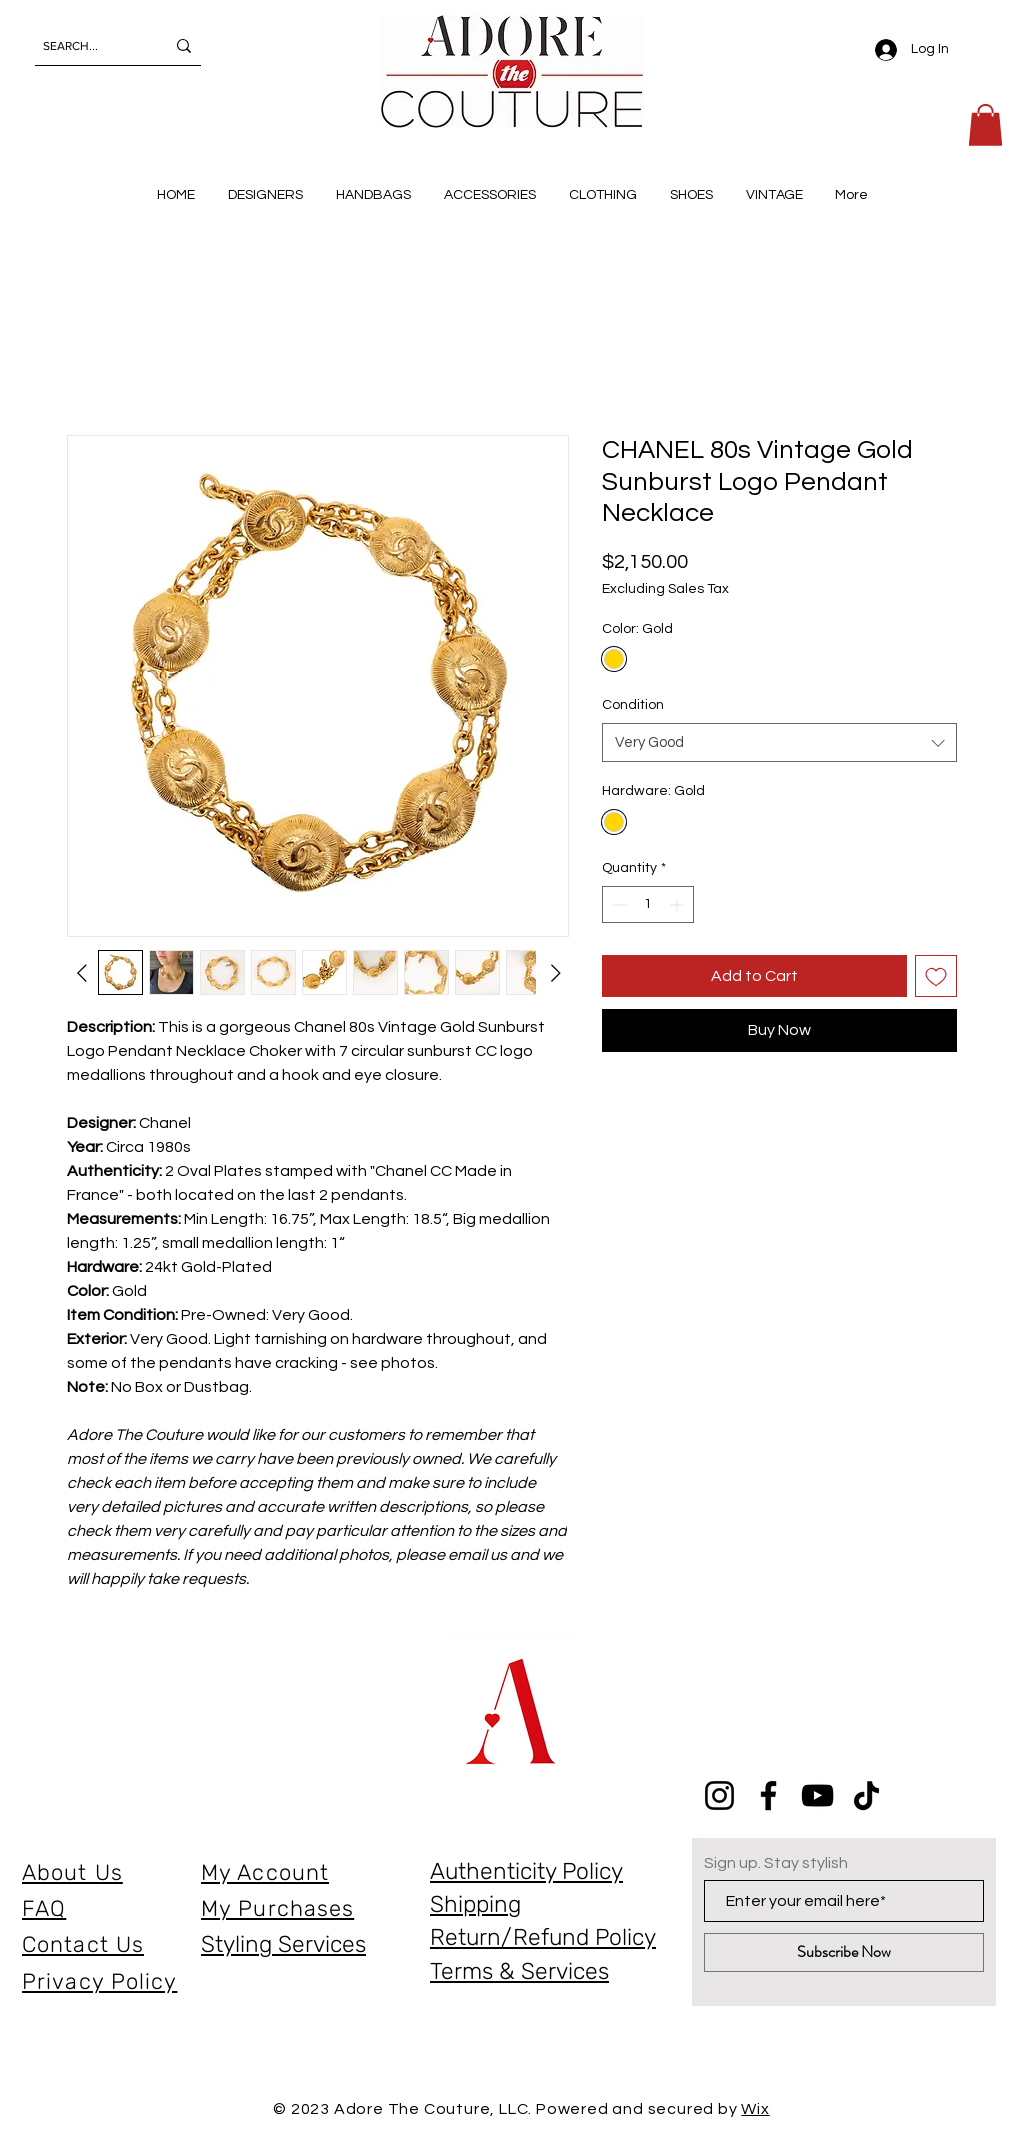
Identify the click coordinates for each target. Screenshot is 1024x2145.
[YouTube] (817, 1795)
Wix (755, 2109)
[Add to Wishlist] (936, 976)
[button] (985, 125)
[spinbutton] (648, 904)
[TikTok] (866, 1795)
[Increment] (678, 904)
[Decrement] (617, 904)
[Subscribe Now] (844, 1952)
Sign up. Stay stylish (776, 1863)
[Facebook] (768, 1795)
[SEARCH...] (89, 46)
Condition (633, 705)
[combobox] (779, 742)
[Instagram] (719, 1795)
